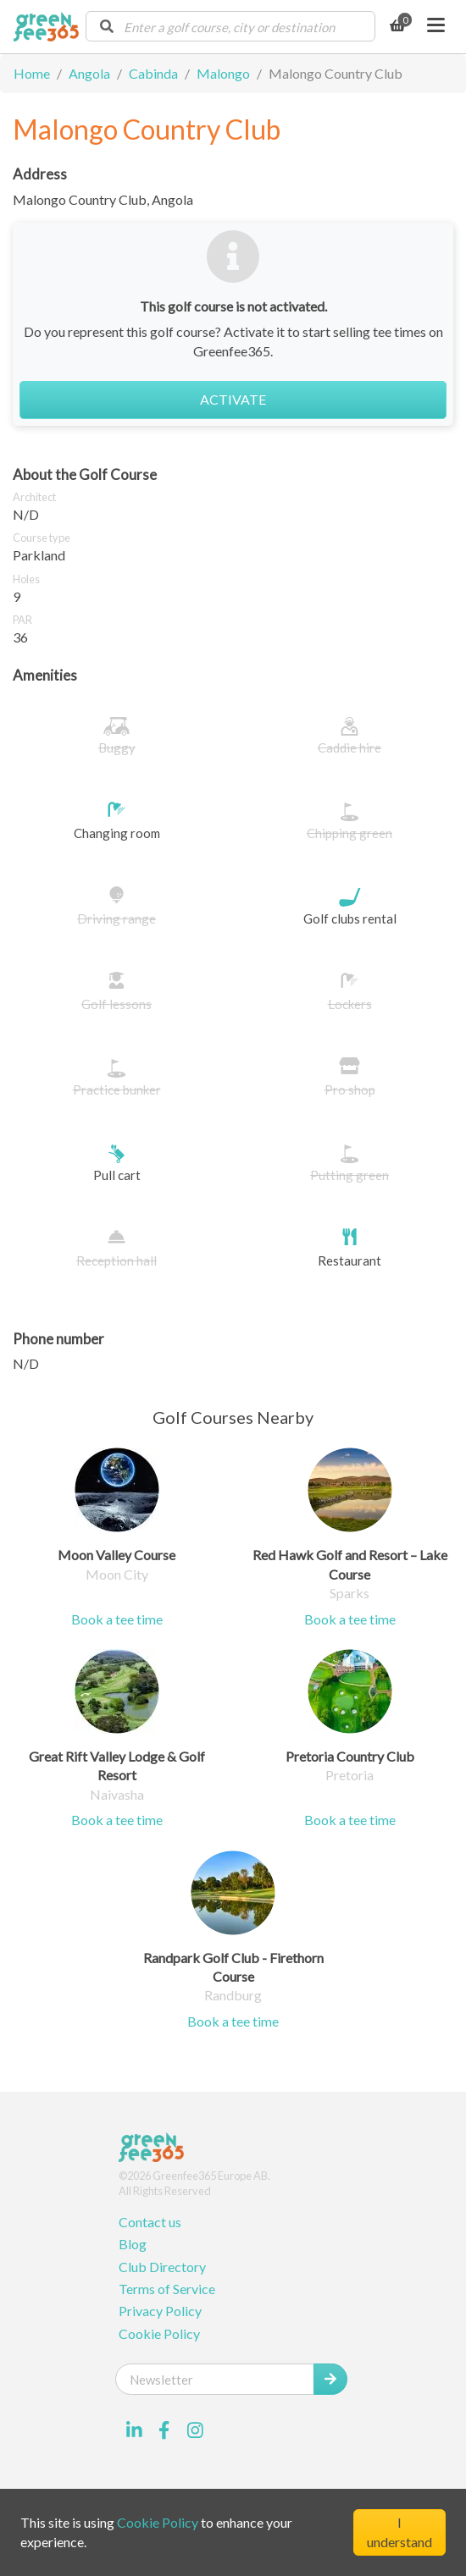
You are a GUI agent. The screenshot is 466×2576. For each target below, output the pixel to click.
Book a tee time (117, 1619)
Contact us (150, 2222)
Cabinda (153, 73)
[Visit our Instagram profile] (195, 2430)
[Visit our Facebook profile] (164, 2430)
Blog (133, 2244)
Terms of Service (167, 2289)
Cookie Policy (159, 2333)
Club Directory (162, 2267)
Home (32, 73)
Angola (89, 73)
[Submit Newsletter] (330, 2379)
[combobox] (230, 26)
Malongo (223, 73)
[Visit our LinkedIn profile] (134, 2430)
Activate (233, 399)
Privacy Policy (160, 2311)
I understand (399, 2531)
